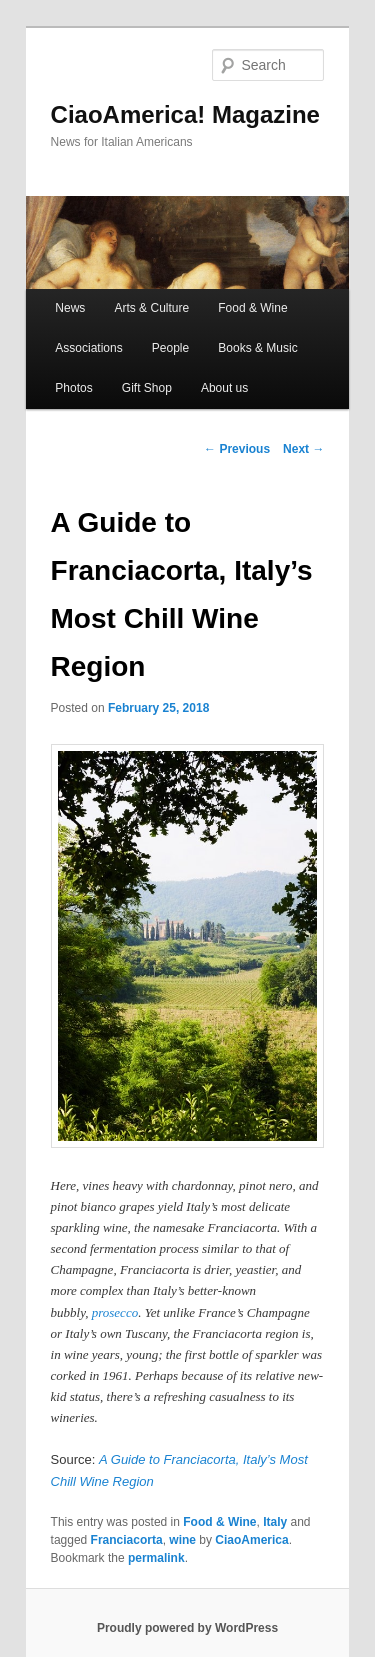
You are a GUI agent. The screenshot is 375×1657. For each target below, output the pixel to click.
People (170, 348)
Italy (275, 1522)
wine (182, 1540)
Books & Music (257, 348)
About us (224, 388)
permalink (156, 1558)
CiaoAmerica (251, 1540)
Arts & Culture (151, 308)
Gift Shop (147, 388)
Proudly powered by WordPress (187, 1628)
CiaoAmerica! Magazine (185, 114)
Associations (88, 348)
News (70, 308)
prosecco (115, 1312)
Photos (73, 388)
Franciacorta (127, 1540)
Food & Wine (252, 308)
